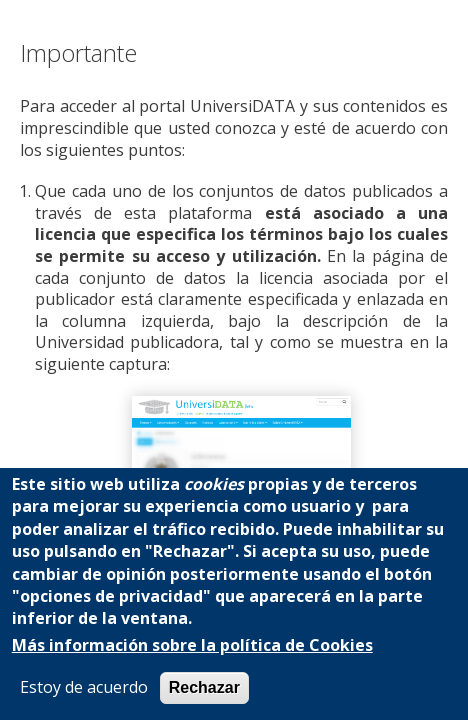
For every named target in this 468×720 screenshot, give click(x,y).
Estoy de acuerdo (84, 687)
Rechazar (204, 687)
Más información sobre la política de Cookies (192, 645)
